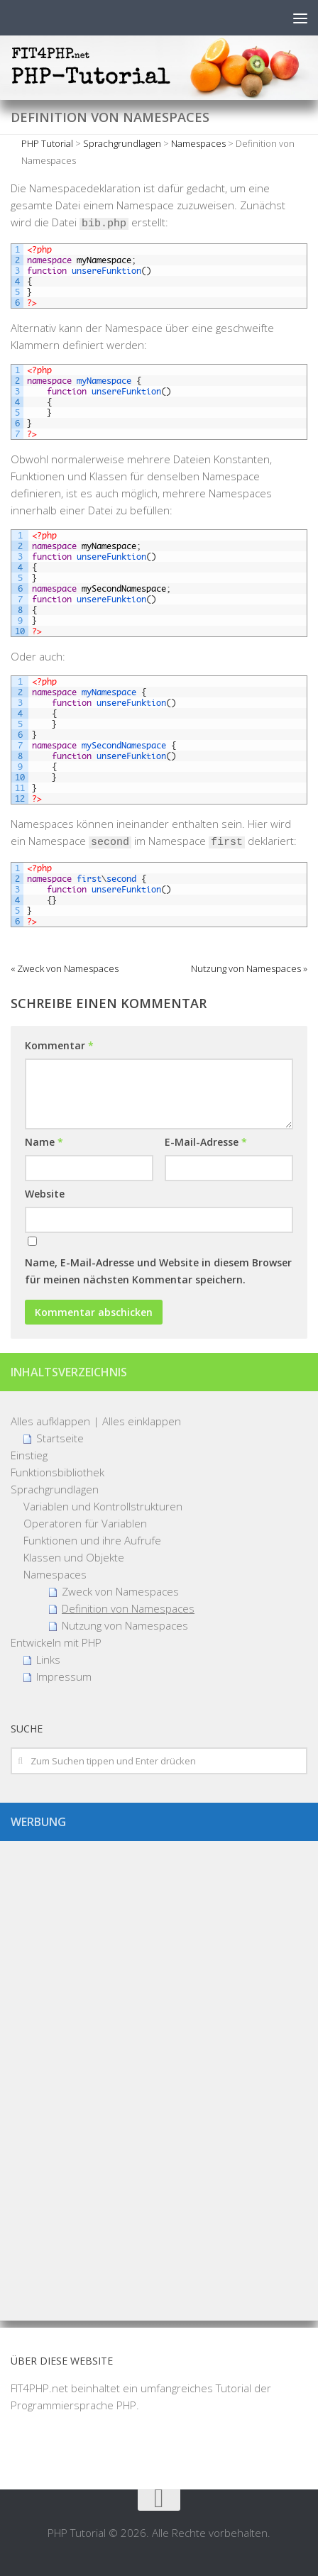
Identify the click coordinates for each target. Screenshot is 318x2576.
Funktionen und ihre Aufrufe (92, 1540)
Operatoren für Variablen (85, 1523)
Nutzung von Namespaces (125, 1625)
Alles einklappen (141, 1421)
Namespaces (55, 1574)
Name (44, 1142)
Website (45, 1193)
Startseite (60, 1438)
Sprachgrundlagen (55, 1489)
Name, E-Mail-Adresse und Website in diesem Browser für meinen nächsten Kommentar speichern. (158, 1271)
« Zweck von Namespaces (65, 968)
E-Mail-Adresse (206, 1142)
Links (48, 1659)
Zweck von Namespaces (120, 1591)
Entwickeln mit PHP (56, 1642)
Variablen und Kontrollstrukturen (102, 1506)
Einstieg (29, 1455)
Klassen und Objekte (73, 1557)
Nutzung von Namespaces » (249, 968)
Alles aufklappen (50, 1421)
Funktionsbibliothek (57, 1472)
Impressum (64, 1676)
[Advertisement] (159, 2075)
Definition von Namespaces (128, 1608)
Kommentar (59, 1045)
